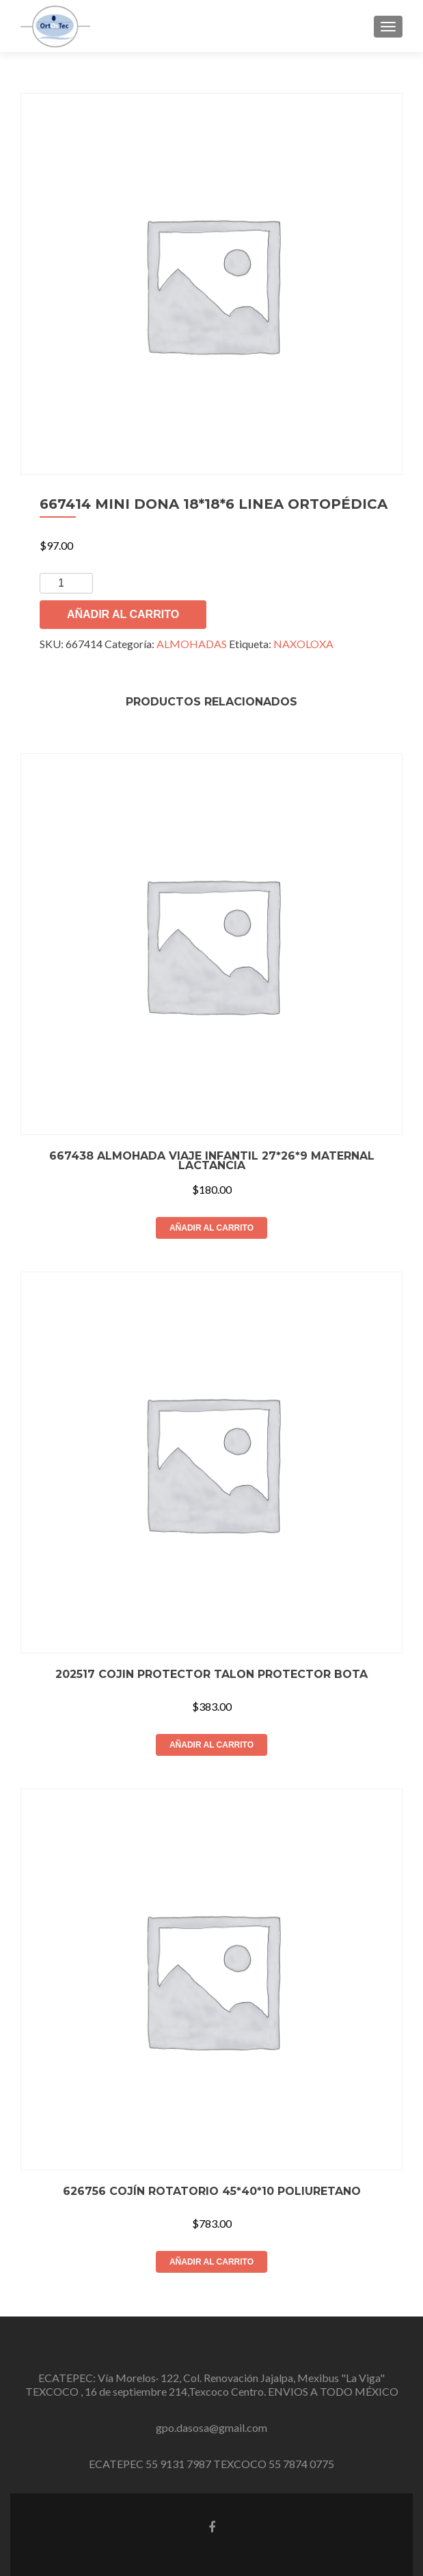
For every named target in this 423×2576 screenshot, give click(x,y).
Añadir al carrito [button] (211, 1228)
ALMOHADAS (191, 643)
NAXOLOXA (303, 643)
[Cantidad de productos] (66, 583)
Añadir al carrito (123, 614)
